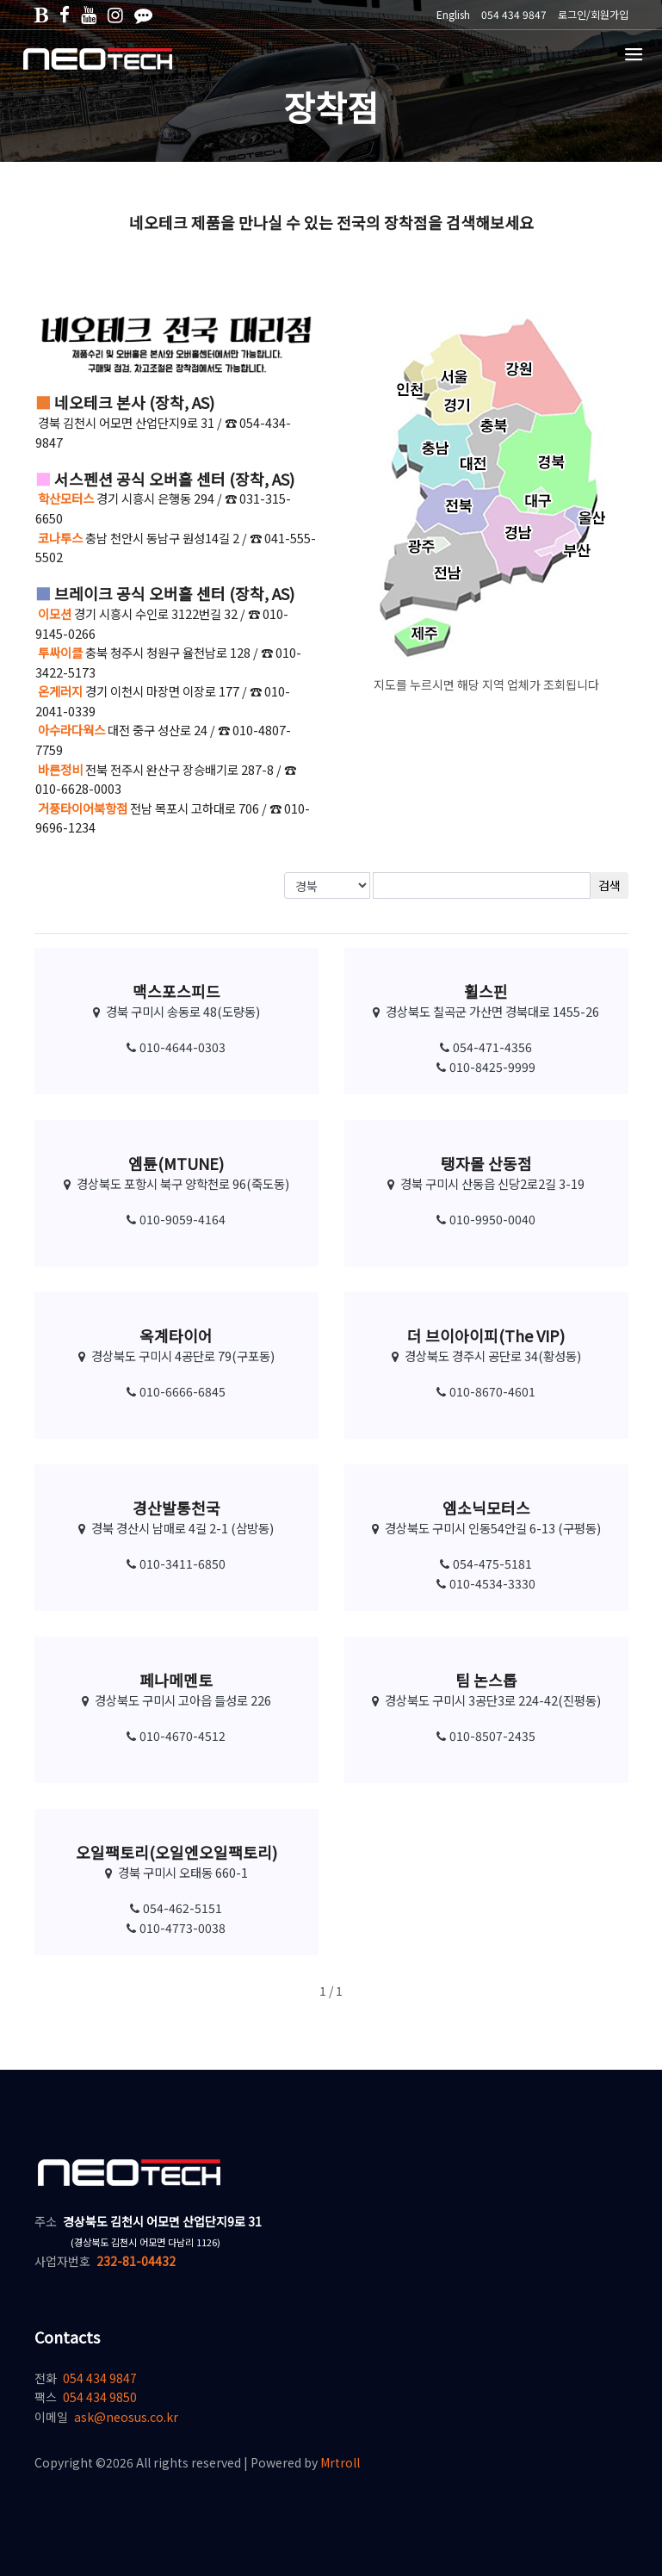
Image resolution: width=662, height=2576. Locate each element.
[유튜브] (88, 14)
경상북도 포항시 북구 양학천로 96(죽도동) (176, 1183)
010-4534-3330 (485, 1583)
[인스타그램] (115, 14)
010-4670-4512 (176, 1735)
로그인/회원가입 (593, 14)
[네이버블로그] (41, 14)
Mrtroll (340, 2462)
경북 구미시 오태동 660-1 (176, 1872)
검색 (609, 885)
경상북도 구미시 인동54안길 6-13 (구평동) (486, 1528)
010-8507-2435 (485, 1735)
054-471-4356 (486, 1047)
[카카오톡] (143, 14)
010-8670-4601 (485, 1391)
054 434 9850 (100, 2397)
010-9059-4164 (176, 1219)
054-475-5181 (486, 1563)
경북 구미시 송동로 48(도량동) (176, 1011)
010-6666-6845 (176, 1391)
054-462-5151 (176, 1908)
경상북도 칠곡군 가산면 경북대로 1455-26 (486, 1011)
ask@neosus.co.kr (126, 2416)
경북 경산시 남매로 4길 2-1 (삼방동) (176, 1528)
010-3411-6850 (176, 1563)
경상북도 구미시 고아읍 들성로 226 (176, 1700)
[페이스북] (64, 14)
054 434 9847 (100, 2378)
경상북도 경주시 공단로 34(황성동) (486, 1356)
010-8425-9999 (485, 1066)
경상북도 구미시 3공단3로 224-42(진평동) (486, 1700)
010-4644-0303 (176, 1047)
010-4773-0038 (176, 1927)
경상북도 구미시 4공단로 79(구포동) (176, 1356)
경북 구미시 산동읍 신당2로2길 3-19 (486, 1183)
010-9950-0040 (485, 1219)
